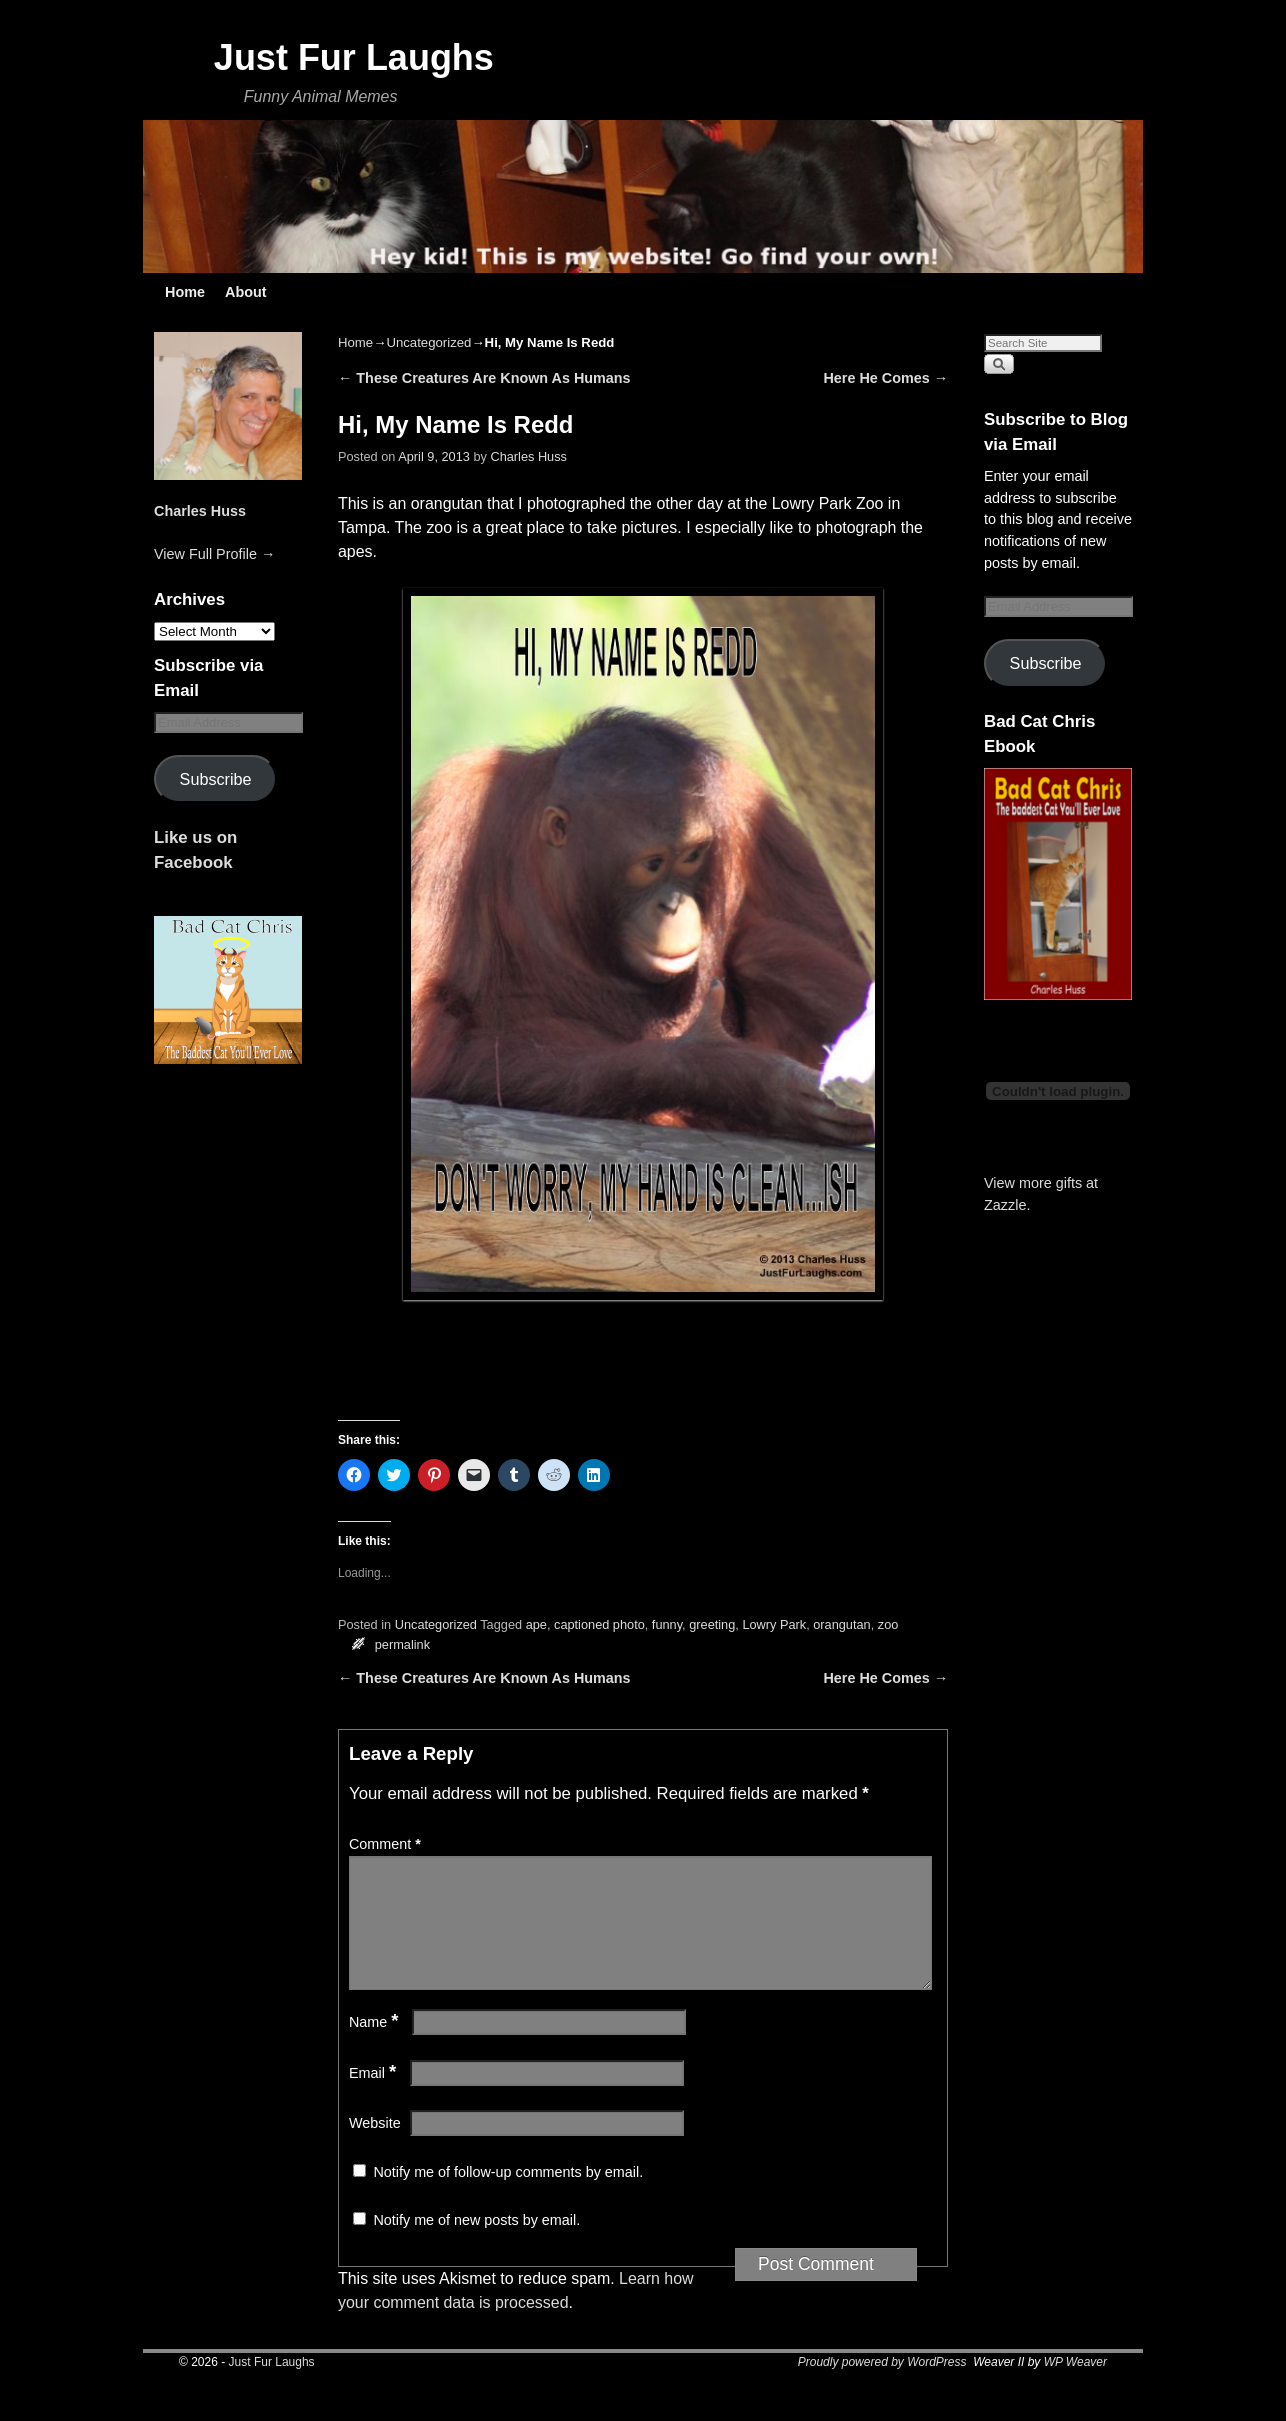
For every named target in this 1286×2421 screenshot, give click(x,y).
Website (375, 2147)
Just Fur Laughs (354, 57)
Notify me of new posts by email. (476, 2244)
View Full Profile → (214, 554)
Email (374, 2097)
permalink (402, 1644)
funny (667, 1624)
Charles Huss (200, 511)
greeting (712, 1624)
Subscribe (216, 779)
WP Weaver (1075, 2386)
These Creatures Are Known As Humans (484, 378)
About (246, 292)
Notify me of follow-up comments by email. (508, 2196)
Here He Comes (886, 378)
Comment (387, 1844)
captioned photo (599, 1624)
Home (185, 292)
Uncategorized (428, 342)
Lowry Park (774, 1624)
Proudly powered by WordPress (882, 2386)
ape (536, 1624)
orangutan (841, 1624)
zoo (888, 1624)
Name (376, 2046)
